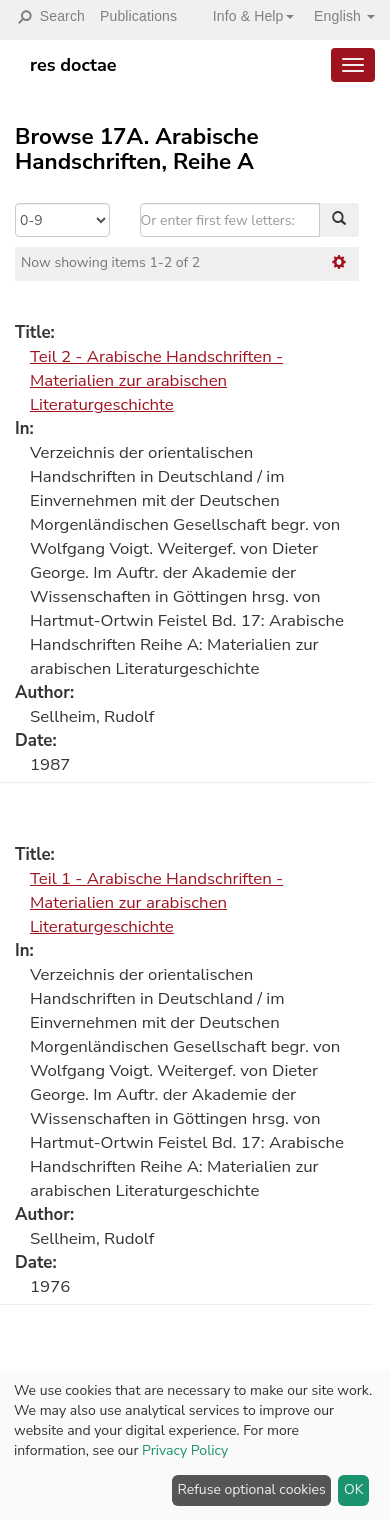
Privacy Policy (185, 1450)
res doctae (73, 65)
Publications (138, 16)
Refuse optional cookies (252, 1489)
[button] (246, 16)
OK (354, 1489)
